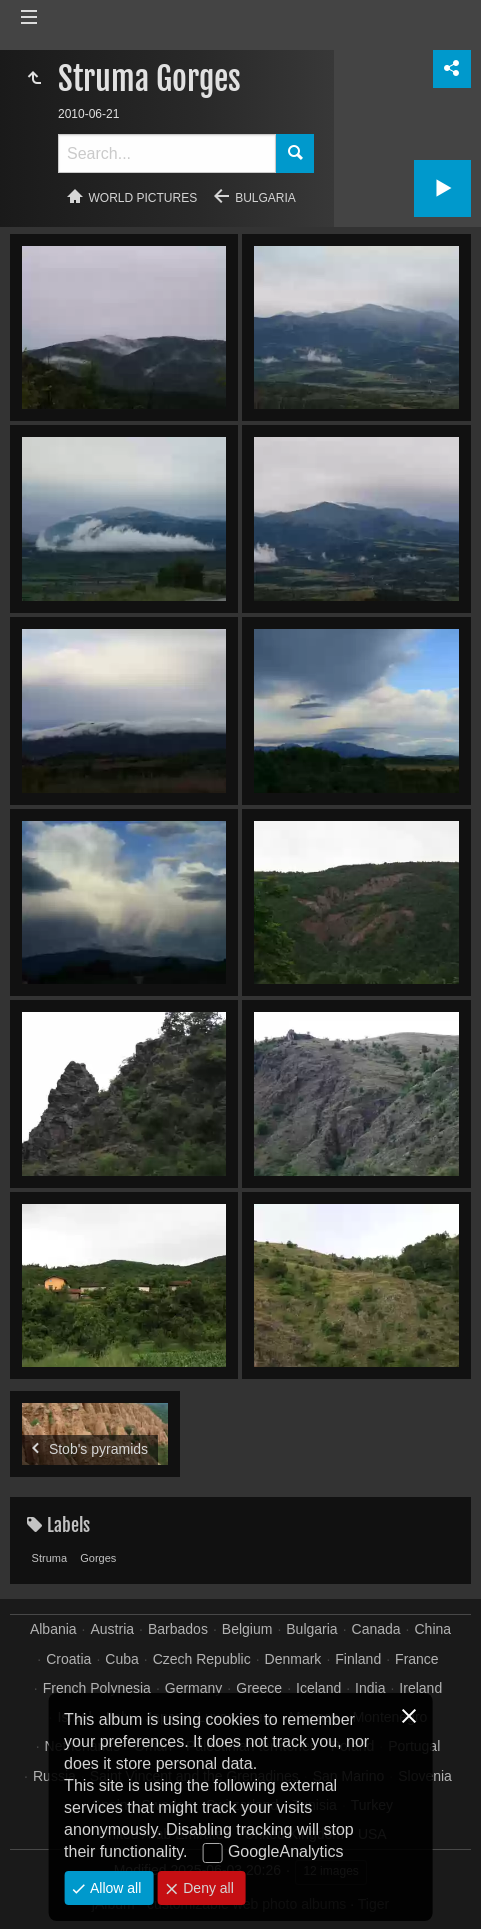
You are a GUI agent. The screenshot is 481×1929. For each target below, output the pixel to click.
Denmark (293, 1659)
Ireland (420, 1688)
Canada (376, 1629)
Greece (259, 1688)
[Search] (167, 153)
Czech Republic (202, 1659)
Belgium (247, 1629)
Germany (194, 1688)
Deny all (206, 1888)
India (370, 1688)
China (432, 1629)
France (417, 1659)
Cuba (121, 1659)
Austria (113, 1629)
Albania (53, 1629)
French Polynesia (97, 1688)
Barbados (178, 1629)
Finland (358, 1659)
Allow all (113, 1888)
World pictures (143, 198)
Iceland (318, 1688)
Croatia (68, 1659)
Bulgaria (265, 198)
